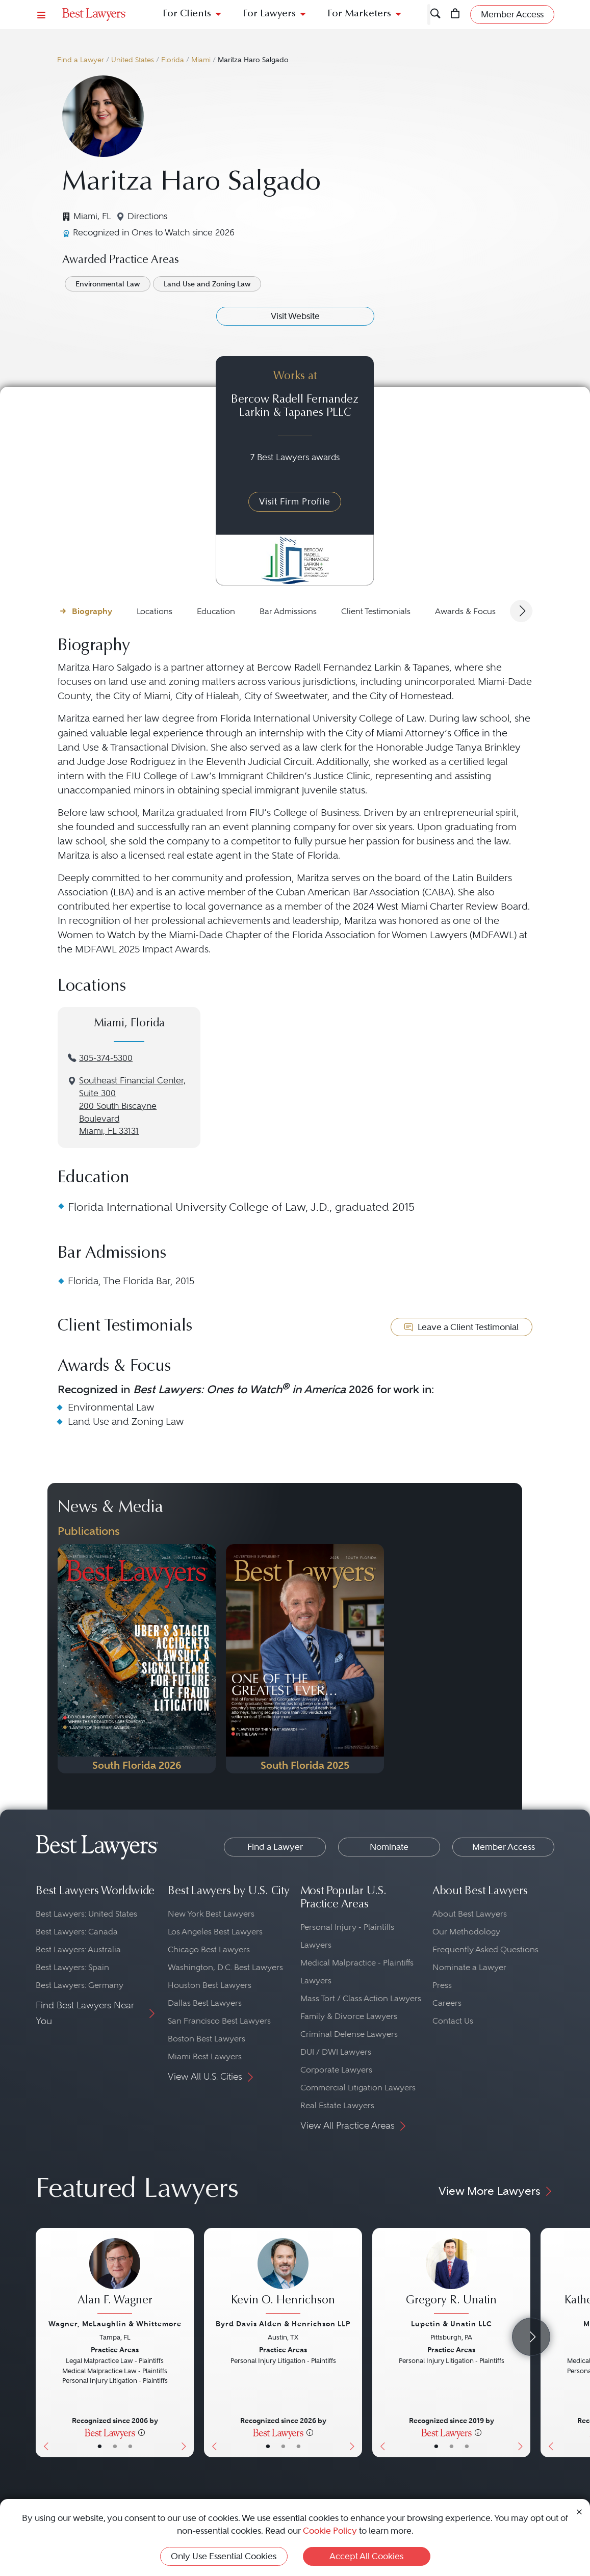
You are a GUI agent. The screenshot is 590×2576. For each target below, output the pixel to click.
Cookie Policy (330, 2531)
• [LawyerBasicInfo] (99, 2446)
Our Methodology (466, 1931)
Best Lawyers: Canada (77, 1931)
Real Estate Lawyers (337, 2105)
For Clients (187, 14)
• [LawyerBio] (115, 2446)
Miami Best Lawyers (205, 2056)
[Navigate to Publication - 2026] (137, 1658)
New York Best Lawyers (211, 1914)
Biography (92, 611)
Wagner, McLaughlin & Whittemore (115, 2323)
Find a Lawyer (80, 60)
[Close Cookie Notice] (579, 2511)
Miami (201, 60)
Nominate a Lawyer (469, 1967)
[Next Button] (186, 2342)
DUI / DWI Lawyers (335, 2052)
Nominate (389, 1847)
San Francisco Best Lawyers (219, 2021)
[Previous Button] (44, 2342)
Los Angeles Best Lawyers (215, 1931)
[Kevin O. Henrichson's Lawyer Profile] (283, 2277)
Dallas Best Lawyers (205, 2003)
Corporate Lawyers (336, 2070)
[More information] (141, 2432)
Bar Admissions (288, 611)
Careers (446, 2003)
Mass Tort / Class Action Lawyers (360, 1998)
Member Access (503, 1847)
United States (132, 60)
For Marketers (359, 14)
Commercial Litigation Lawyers (358, 2087)
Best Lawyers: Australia (78, 1949)
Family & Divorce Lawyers (348, 2016)
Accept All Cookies (366, 2556)
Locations (154, 611)
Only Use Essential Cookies (223, 2556)
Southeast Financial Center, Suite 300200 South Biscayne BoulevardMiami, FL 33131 (132, 1106)
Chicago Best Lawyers (209, 1949)
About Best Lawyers (469, 1914)
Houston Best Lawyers (209, 1985)
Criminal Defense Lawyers (349, 2034)
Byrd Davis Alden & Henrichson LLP (283, 2323)
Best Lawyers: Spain (72, 1967)
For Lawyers (269, 14)
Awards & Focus (465, 611)
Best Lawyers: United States (86, 1914)
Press (442, 1985)
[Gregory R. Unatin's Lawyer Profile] (451, 2277)
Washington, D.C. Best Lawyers (225, 1967)
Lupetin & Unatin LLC (451, 2323)
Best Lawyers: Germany (79, 1985)
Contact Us (452, 2021)
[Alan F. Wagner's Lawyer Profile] (115, 2277)
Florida (172, 60)
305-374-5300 (106, 1058)
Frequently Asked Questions (485, 1949)
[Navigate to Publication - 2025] (305, 1658)
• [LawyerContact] (130, 2446)
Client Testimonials (376, 611)
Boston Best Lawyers (206, 2038)
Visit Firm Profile (294, 501)
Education (216, 611)
